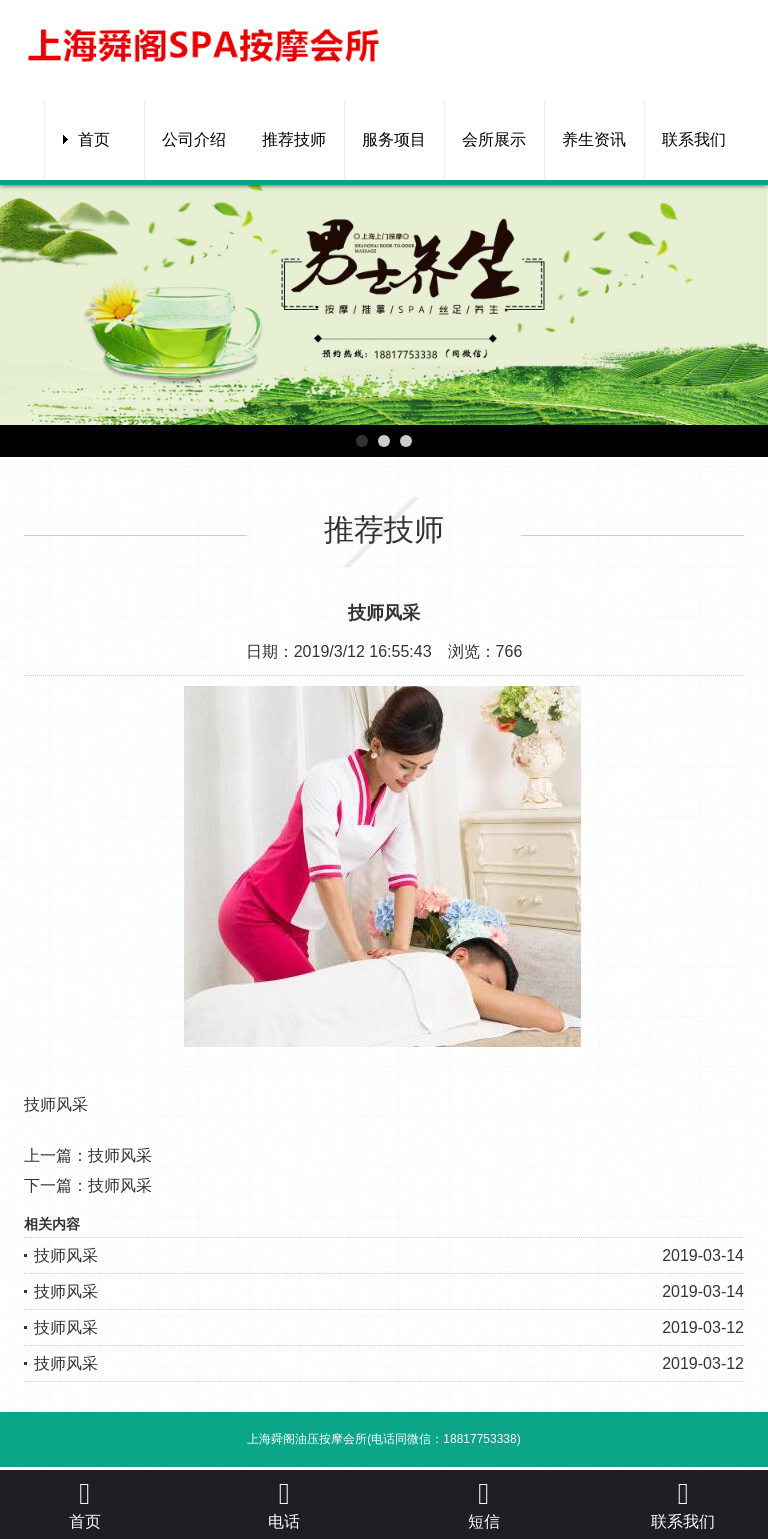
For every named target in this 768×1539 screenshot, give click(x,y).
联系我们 (694, 139)
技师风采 (120, 1155)
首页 (94, 139)
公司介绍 (194, 139)
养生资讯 (594, 139)
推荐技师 (294, 139)
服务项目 (394, 139)
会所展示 (494, 139)
